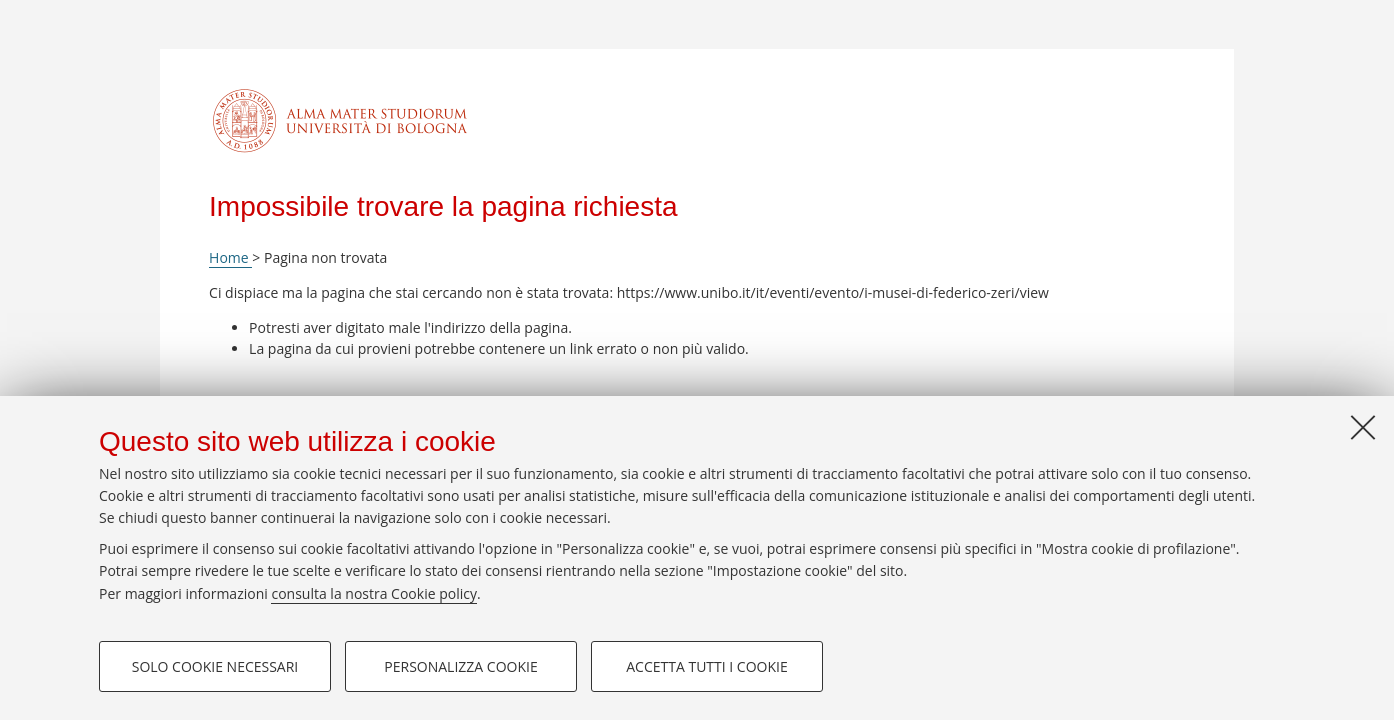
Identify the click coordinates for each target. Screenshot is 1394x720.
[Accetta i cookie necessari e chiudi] (1363, 427)
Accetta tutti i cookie (706, 666)
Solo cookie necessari (215, 666)
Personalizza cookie (460, 666)
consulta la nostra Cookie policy (374, 593)
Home (230, 257)
